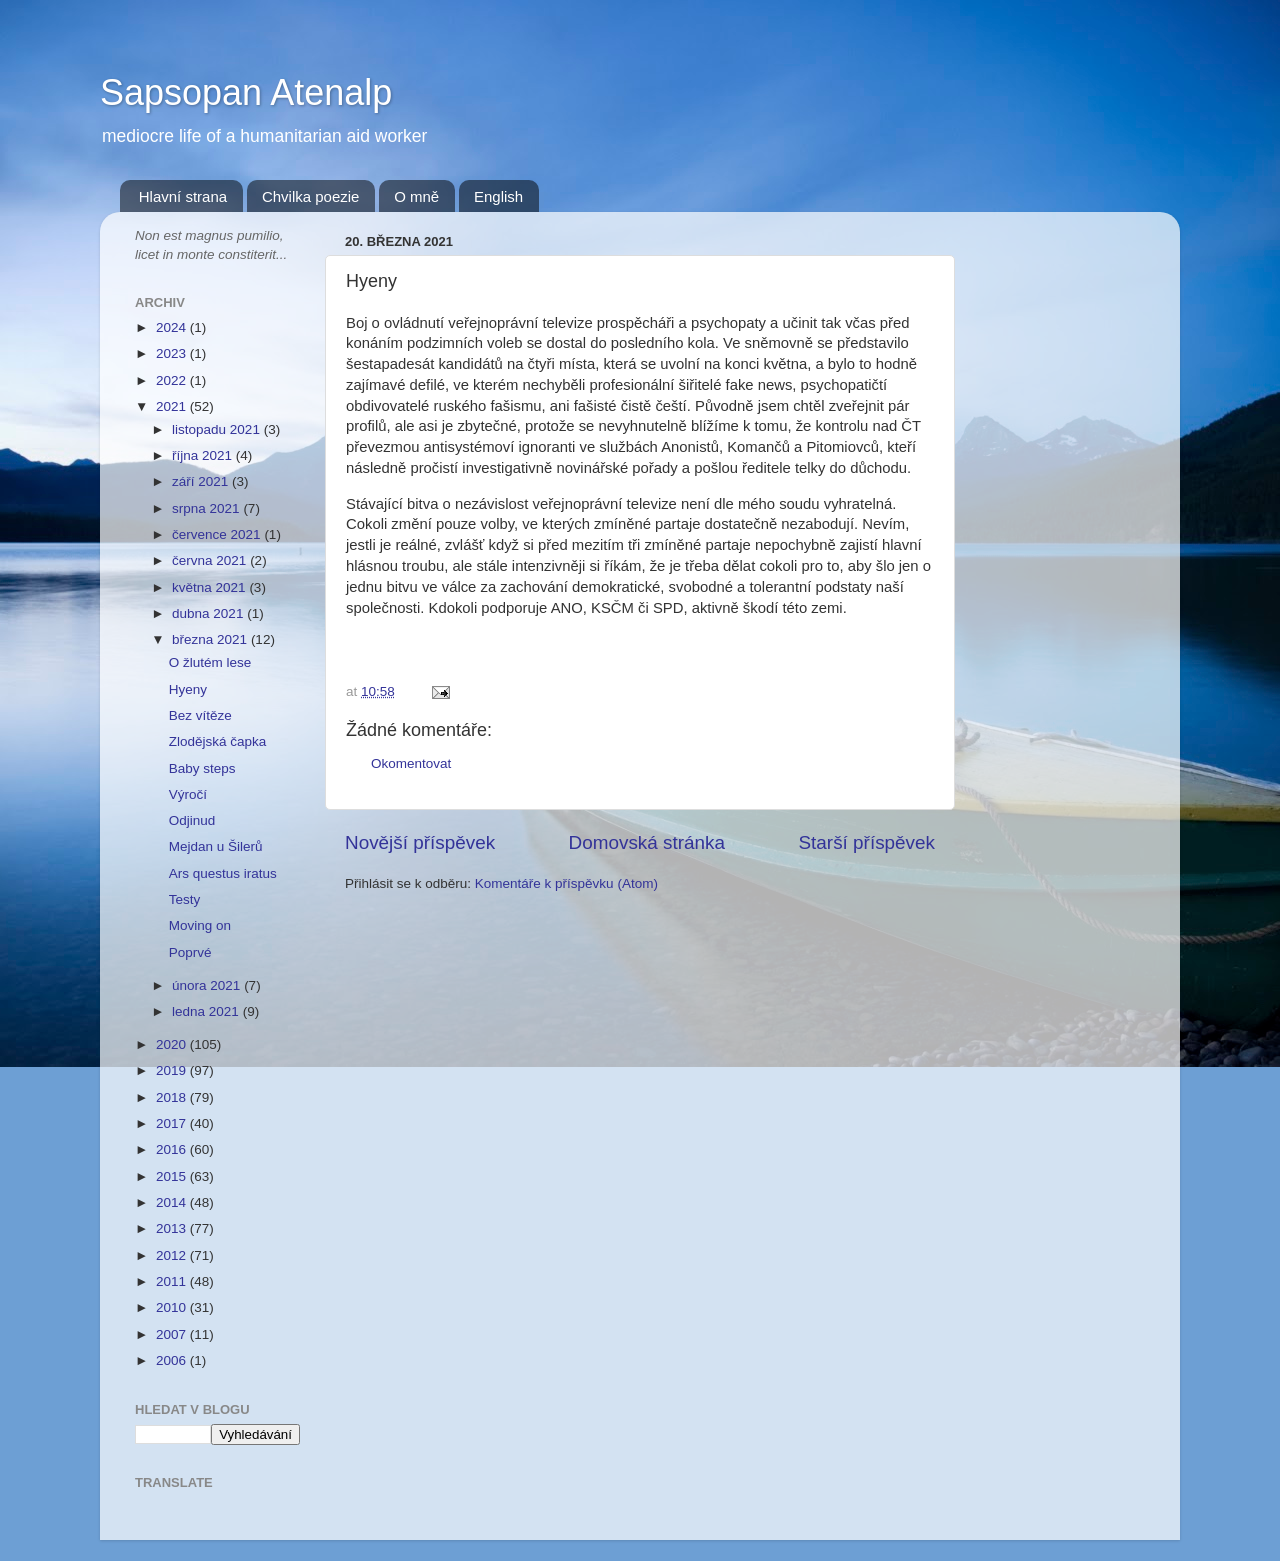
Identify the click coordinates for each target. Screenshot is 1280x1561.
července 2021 (218, 534)
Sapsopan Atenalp (246, 92)
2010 (173, 1307)
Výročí (188, 794)
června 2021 (211, 560)
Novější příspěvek (420, 842)
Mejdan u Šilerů (216, 846)
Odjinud (192, 820)
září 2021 (202, 481)
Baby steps (202, 768)
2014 (173, 1202)
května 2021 (210, 587)
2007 (173, 1334)
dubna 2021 (209, 613)
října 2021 (204, 455)
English (498, 196)
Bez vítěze (200, 715)
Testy (185, 899)
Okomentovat (411, 763)
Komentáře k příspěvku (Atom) (566, 883)
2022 (173, 380)
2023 (173, 353)
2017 (173, 1123)
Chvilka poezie (311, 196)
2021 (173, 406)
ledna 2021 (207, 1011)
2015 (173, 1176)
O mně (416, 196)
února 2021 (208, 985)
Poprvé (190, 952)
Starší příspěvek (867, 842)
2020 (173, 1044)
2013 (173, 1228)
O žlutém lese (210, 662)
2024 (173, 327)
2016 (173, 1149)
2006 (173, 1360)
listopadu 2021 (218, 429)
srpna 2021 (207, 508)
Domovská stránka (647, 842)
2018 (173, 1097)
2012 (173, 1255)
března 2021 (211, 639)
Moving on (200, 925)
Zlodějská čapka (218, 741)
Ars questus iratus (223, 873)
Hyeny (188, 689)
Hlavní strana (183, 196)
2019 (173, 1070)
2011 (173, 1281)
